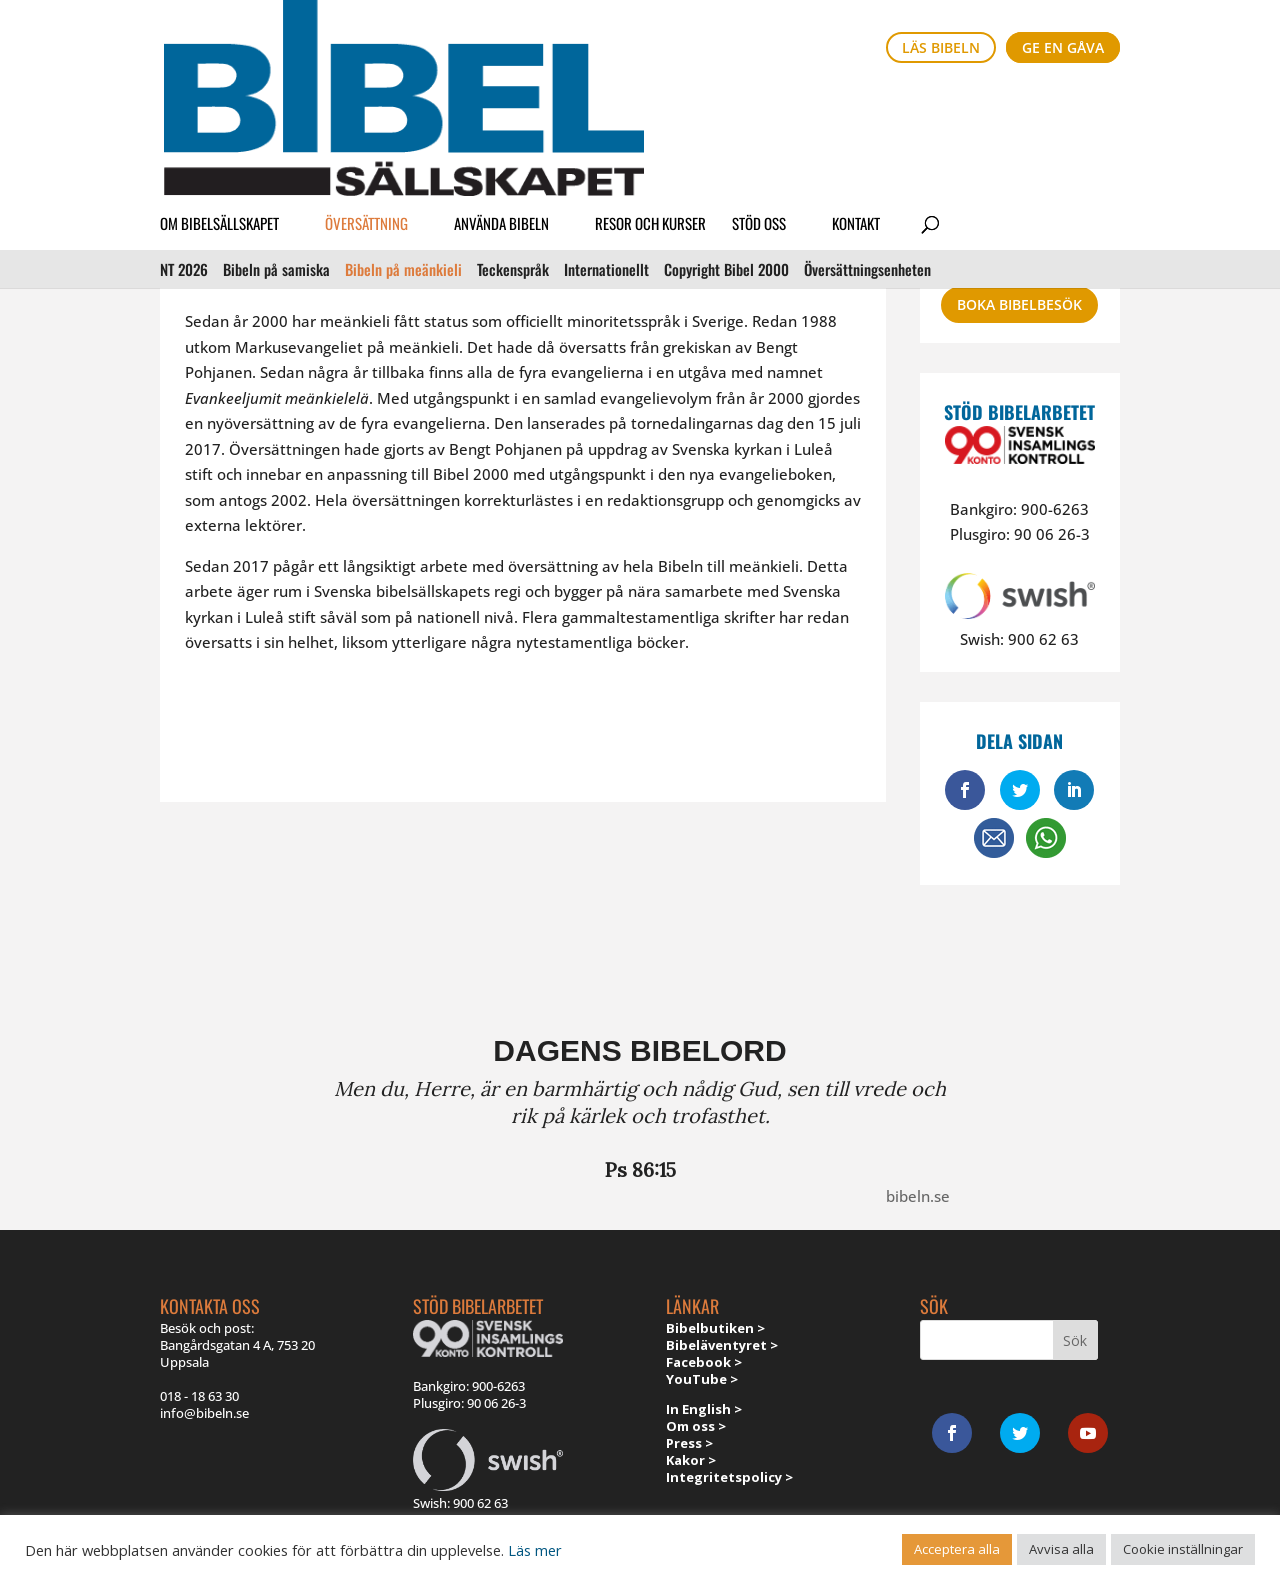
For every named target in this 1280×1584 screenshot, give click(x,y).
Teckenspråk (513, 147)
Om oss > (696, 1426)
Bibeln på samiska (276, 147)
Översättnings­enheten (867, 147)
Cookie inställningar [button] (1183, 1549)
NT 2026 (184, 147)
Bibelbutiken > (715, 1328)
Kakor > (691, 1460)
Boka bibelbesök (1019, 304)
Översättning (366, 104)
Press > (689, 1443)
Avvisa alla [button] (1061, 1549)
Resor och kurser (650, 104)
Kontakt (856, 104)
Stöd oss (759, 104)
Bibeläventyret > (722, 1345)
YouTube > (702, 1379)
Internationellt (606, 147)
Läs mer (535, 1550)
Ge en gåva (1063, 47)
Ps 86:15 (640, 1169)
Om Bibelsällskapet (219, 104)
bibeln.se (918, 1196)
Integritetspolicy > (729, 1477)
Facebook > (704, 1362)
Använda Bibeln (501, 104)
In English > (704, 1409)
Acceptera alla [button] (957, 1549)
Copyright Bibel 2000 (726, 147)
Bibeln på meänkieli (403, 147)
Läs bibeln (941, 47)
